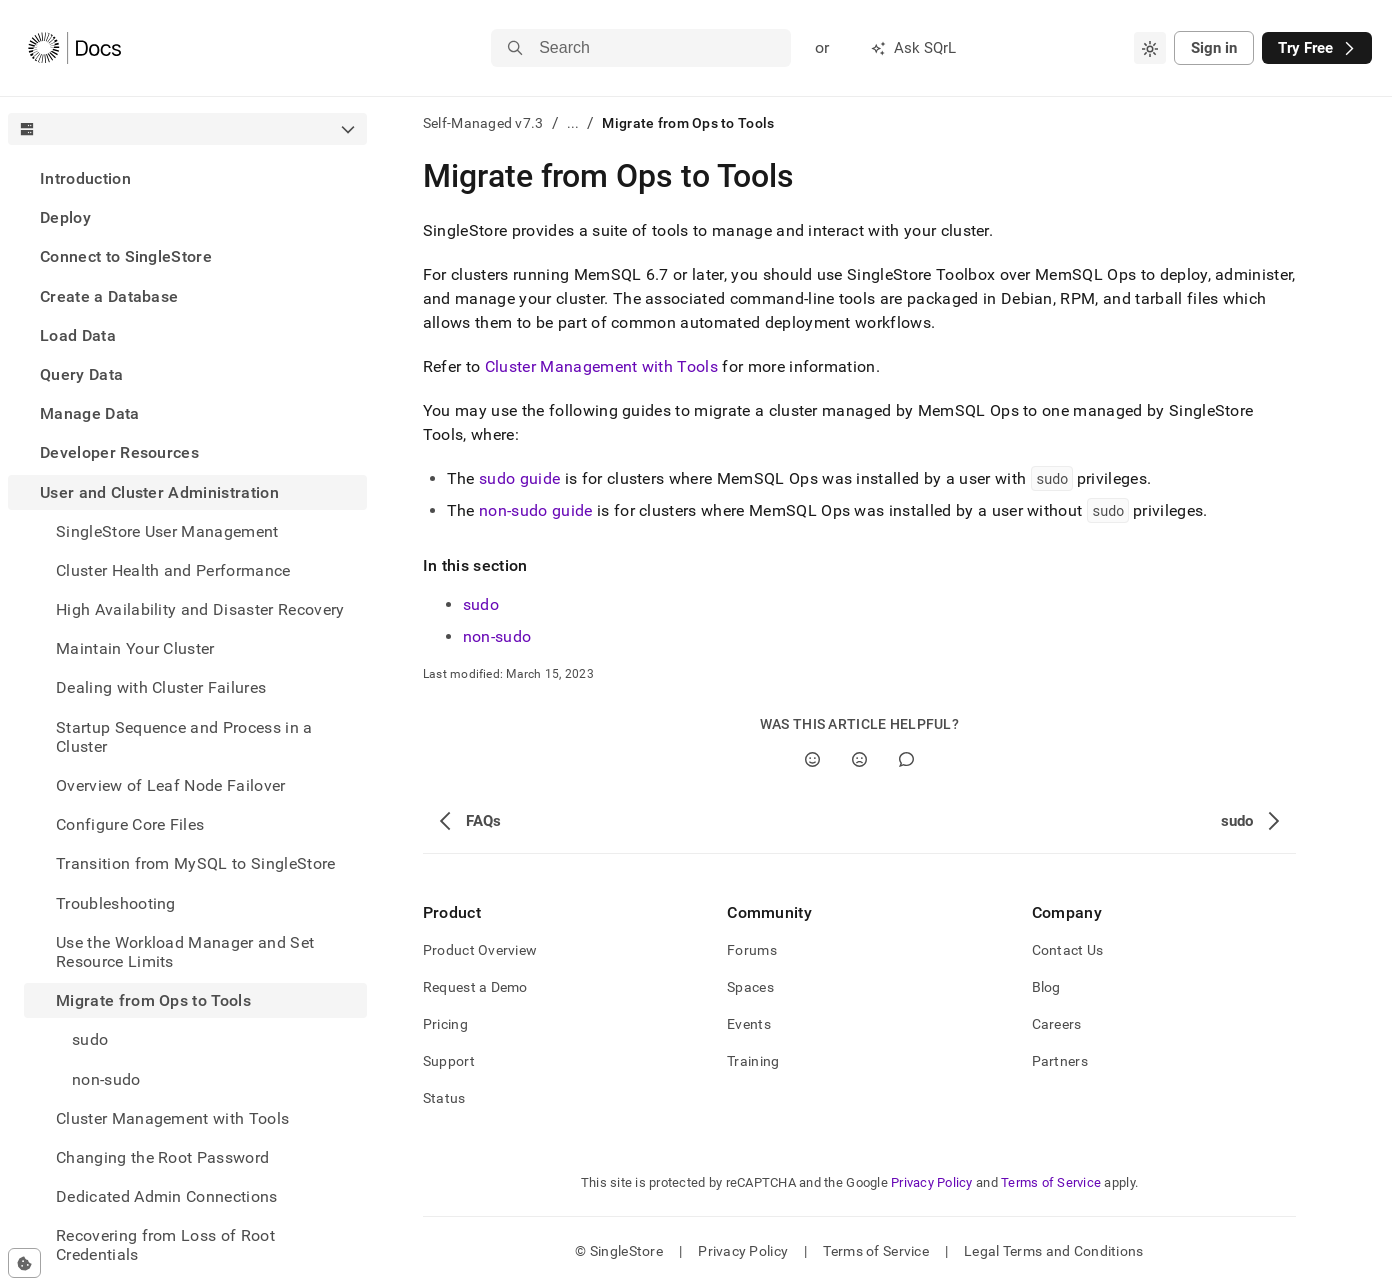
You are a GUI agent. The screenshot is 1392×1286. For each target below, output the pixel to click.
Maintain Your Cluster (135, 648)
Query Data (81, 374)
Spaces (750, 987)
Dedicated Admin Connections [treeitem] (167, 1196)
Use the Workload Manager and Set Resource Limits (185, 952)
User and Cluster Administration (159, 492)
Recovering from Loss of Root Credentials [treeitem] (165, 1245)
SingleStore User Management (167, 531)
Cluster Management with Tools (172, 1118)
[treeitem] (187, 178)
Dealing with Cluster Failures (161, 687)
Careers (1057, 1024)
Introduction (85, 178)
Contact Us (1068, 950)
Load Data (78, 335)
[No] (859, 759)
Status (444, 1098)
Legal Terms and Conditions (1053, 1251)
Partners (1060, 1061)
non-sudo (106, 1079)
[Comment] (906, 759)
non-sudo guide (535, 510)
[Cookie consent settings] (24, 1263)
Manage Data (90, 413)
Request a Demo (475, 987)
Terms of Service (1051, 1182)
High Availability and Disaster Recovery (200, 609)
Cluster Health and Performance (173, 570)
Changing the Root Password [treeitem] (162, 1157)
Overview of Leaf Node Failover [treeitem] (171, 785)
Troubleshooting (116, 903)
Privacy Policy (932, 1182)
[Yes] (812, 759)
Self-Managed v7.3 (483, 123)
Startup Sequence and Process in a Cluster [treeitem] (184, 737)
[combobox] (1150, 48)
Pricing (445, 1024)
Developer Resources (119, 452)
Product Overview (480, 950)
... (573, 123)
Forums (752, 950)
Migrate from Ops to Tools (153, 1000)
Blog (1046, 987)
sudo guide (519, 478)
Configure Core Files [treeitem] (130, 824)
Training (753, 1061)
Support (449, 1061)
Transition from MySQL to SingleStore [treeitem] (196, 863)
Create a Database (109, 296)
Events (749, 1024)
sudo (90, 1039)
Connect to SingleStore (126, 256)
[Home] (74, 48)
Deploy (65, 217)
